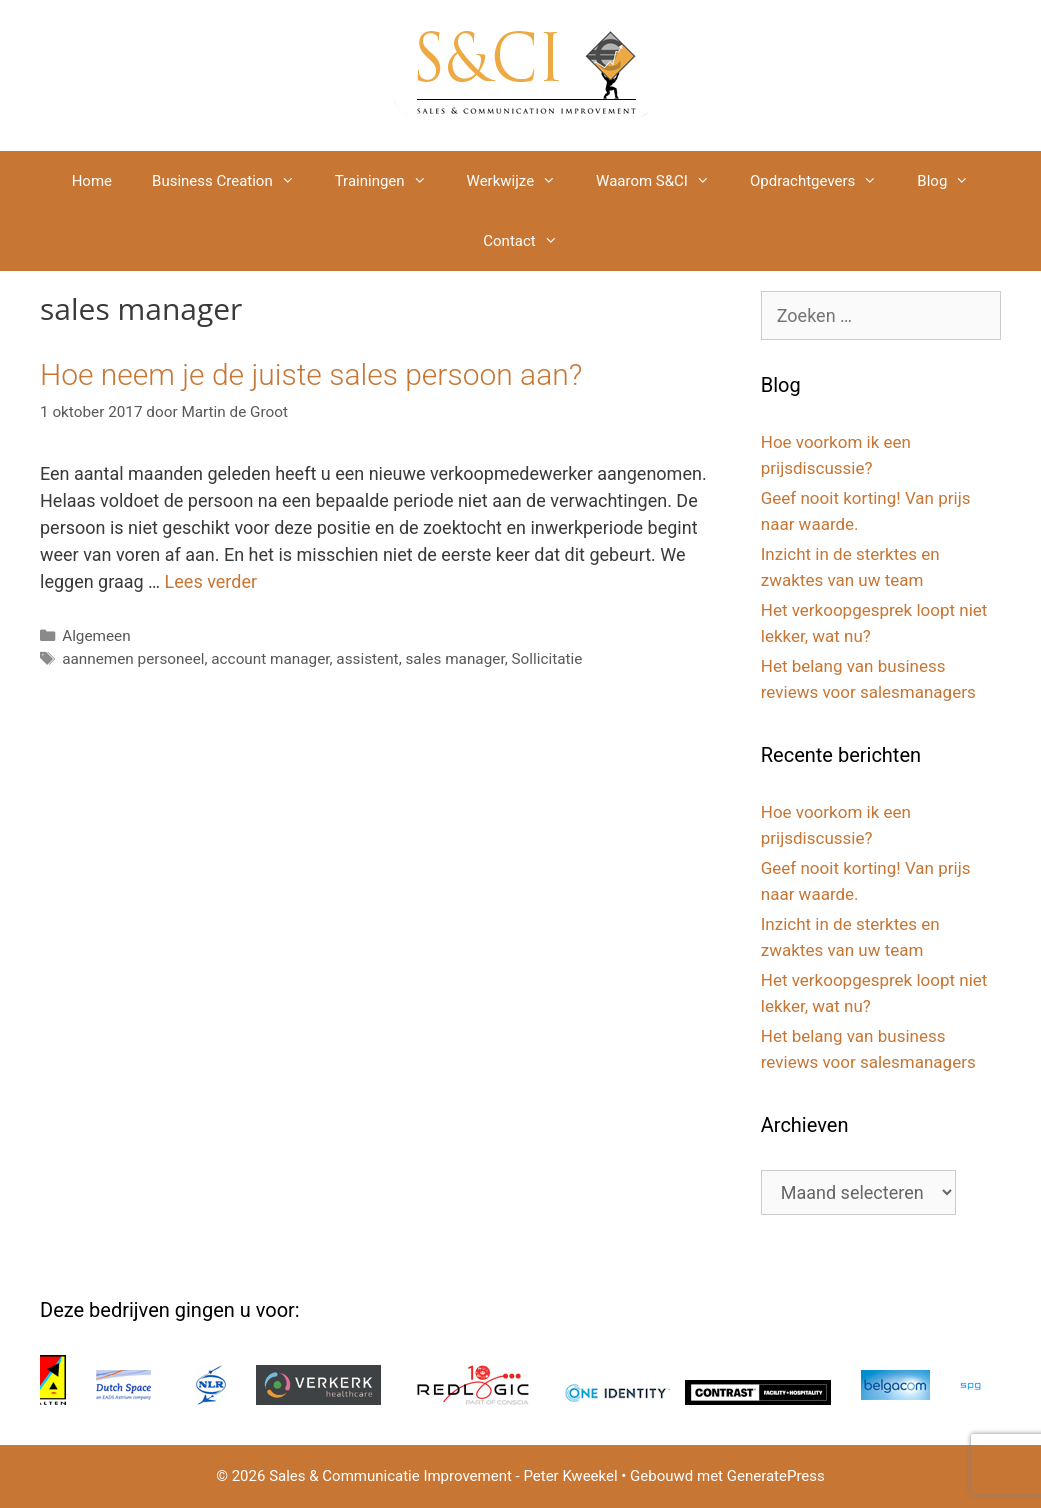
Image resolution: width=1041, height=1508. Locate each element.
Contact (530, 241)
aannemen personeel (133, 659)
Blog (953, 181)
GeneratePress (776, 1476)
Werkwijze (522, 181)
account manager (270, 659)
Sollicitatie (546, 659)
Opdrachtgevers (823, 181)
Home (92, 181)
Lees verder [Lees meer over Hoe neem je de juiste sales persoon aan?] (211, 581)
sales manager (454, 659)
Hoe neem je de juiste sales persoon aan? (311, 374)
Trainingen (391, 181)
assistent (367, 659)
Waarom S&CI (663, 181)
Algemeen (96, 636)
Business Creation (233, 181)
